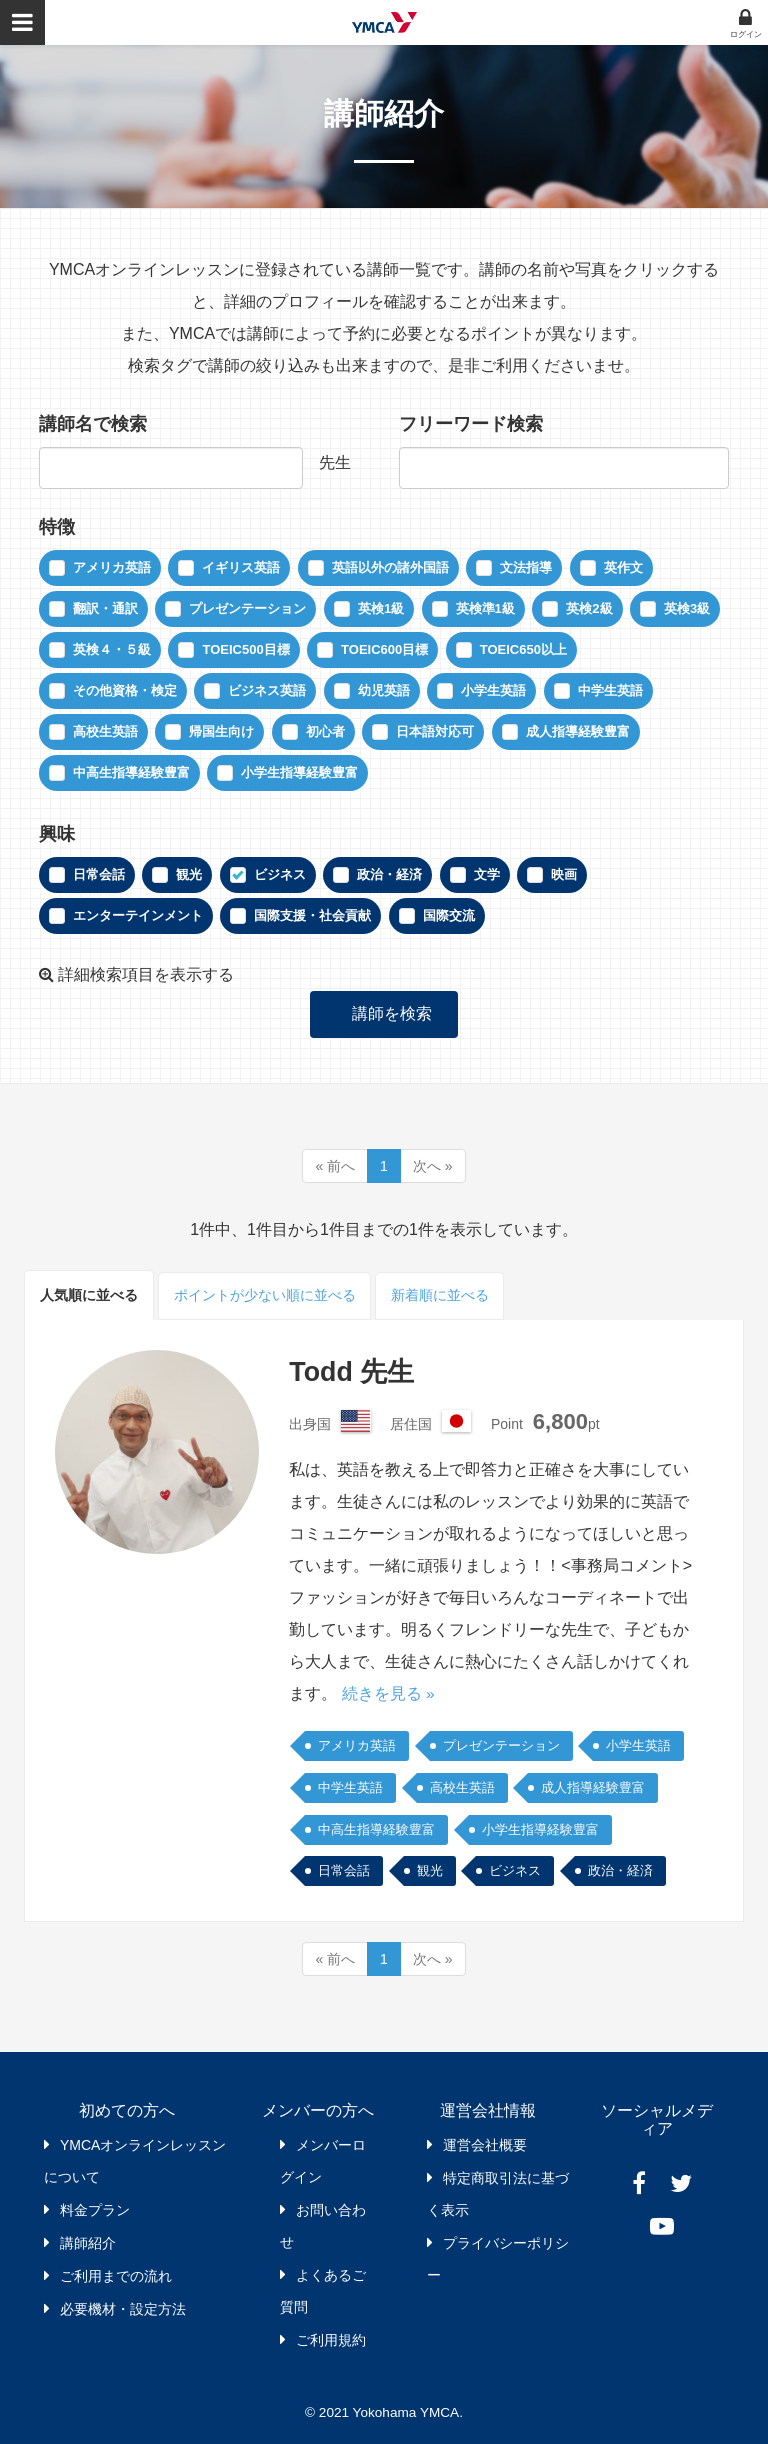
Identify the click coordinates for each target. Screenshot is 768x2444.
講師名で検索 (93, 424)
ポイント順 (265, 1295)
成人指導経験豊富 (578, 731)
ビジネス (280, 874)
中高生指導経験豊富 (131, 772)
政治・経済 (389, 874)
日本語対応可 (435, 731)
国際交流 (449, 915)
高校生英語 (105, 731)
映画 (564, 874)
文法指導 (526, 567)
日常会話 (99, 874)
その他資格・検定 (125, 690)
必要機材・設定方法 (123, 2309)
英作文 (623, 567)
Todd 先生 (354, 1371)
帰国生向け (221, 731)
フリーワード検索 (471, 424)
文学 (487, 874)
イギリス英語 (241, 567)
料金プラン (95, 2210)
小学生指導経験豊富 (299, 772)
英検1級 (381, 608)
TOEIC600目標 (384, 649)
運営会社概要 (485, 2145)
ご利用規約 (331, 2340)
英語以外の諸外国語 (390, 567)
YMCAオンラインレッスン (384, 22)
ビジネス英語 (267, 690)
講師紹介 (88, 2243)
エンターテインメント (138, 915)
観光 (189, 874)
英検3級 (687, 608)
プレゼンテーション (247, 608)
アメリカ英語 (112, 567)
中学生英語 (610, 690)
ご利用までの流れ (116, 2276)
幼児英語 (384, 690)
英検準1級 (485, 608)
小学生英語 (493, 690)
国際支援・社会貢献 (312, 915)
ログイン (746, 34)
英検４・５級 (112, 649)
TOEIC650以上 (523, 649)
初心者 (325, 731)
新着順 (442, 1295)
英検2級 (589, 608)
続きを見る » (388, 1693)
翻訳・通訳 (105, 608)
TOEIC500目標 (245, 649)
